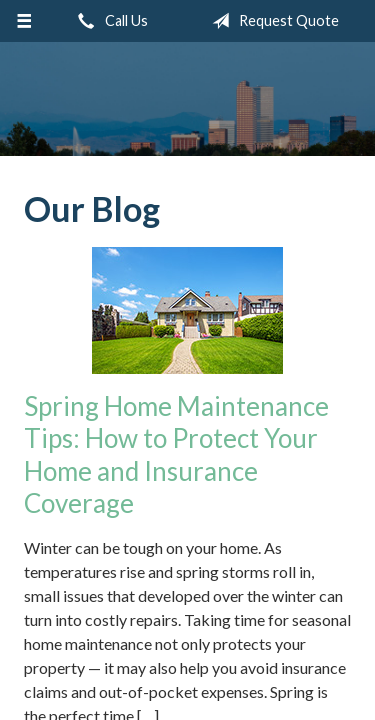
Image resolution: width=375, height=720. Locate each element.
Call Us (109, 21)
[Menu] (24, 21)
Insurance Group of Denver (187, 99)
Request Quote (271, 21)
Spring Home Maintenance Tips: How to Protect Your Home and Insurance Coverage (176, 455)
